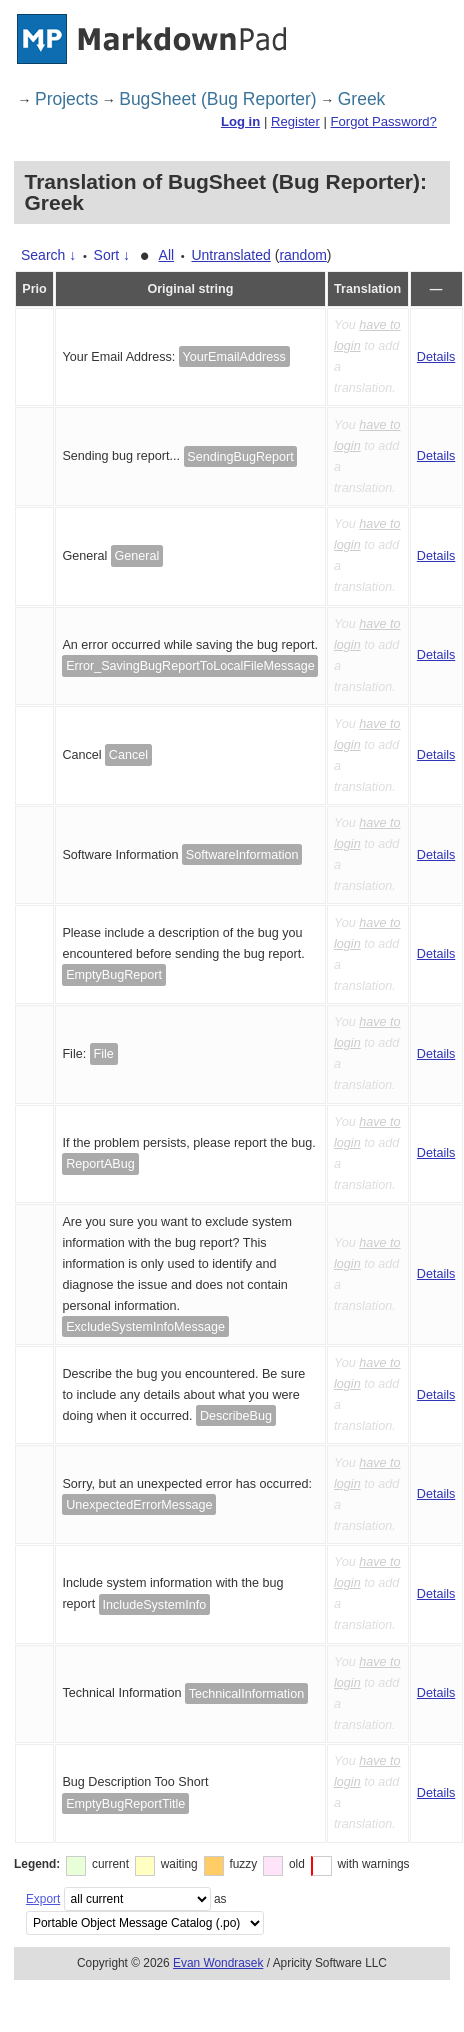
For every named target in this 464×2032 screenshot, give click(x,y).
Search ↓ (48, 255)
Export (43, 1899)
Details (436, 357)
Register (295, 121)
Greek (362, 99)
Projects (66, 99)
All (167, 255)
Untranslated (230, 255)
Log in (240, 121)
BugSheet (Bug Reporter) (217, 99)
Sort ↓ (112, 255)
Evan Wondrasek (218, 1963)
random (302, 255)
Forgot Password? (383, 121)
